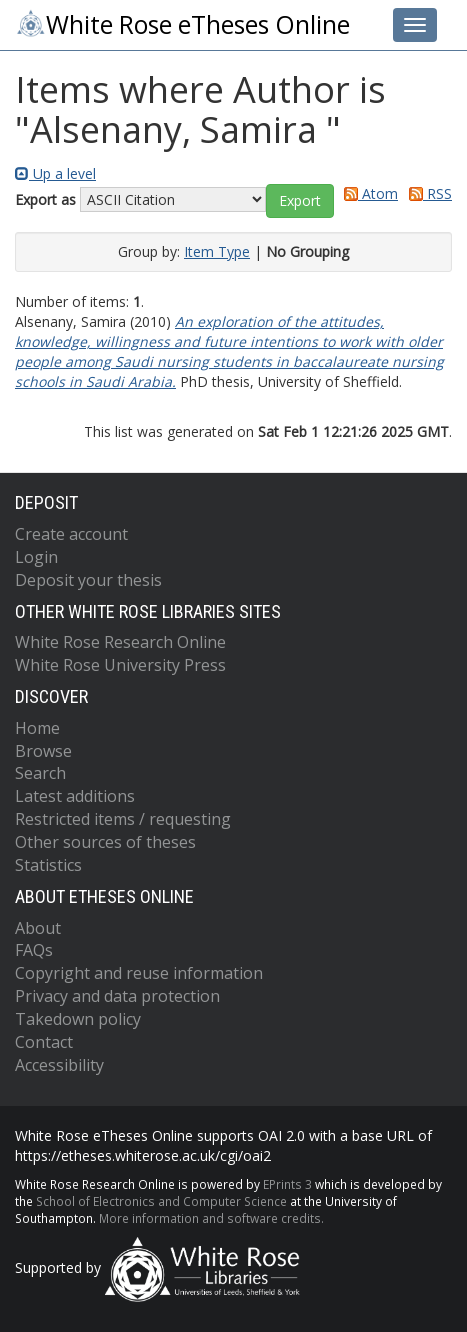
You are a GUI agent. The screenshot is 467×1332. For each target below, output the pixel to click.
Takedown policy (78, 1019)
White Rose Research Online (120, 642)
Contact (44, 1042)
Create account (71, 534)
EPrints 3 (287, 1184)
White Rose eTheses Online (182, 24)
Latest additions (75, 796)
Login (36, 557)
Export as (45, 199)
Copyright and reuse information (139, 973)
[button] (300, 201)
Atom (367, 193)
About (38, 928)
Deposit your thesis (88, 580)
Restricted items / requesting (123, 819)
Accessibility (59, 1065)
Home (37, 728)
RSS (427, 193)
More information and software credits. (211, 1218)
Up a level (55, 173)
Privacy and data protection (117, 996)
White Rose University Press (120, 665)
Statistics (48, 865)
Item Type (217, 251)
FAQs (34, 950)
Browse (43, 751)
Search (40, 773)
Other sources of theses (105, 842)
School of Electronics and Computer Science (161, 1201)
